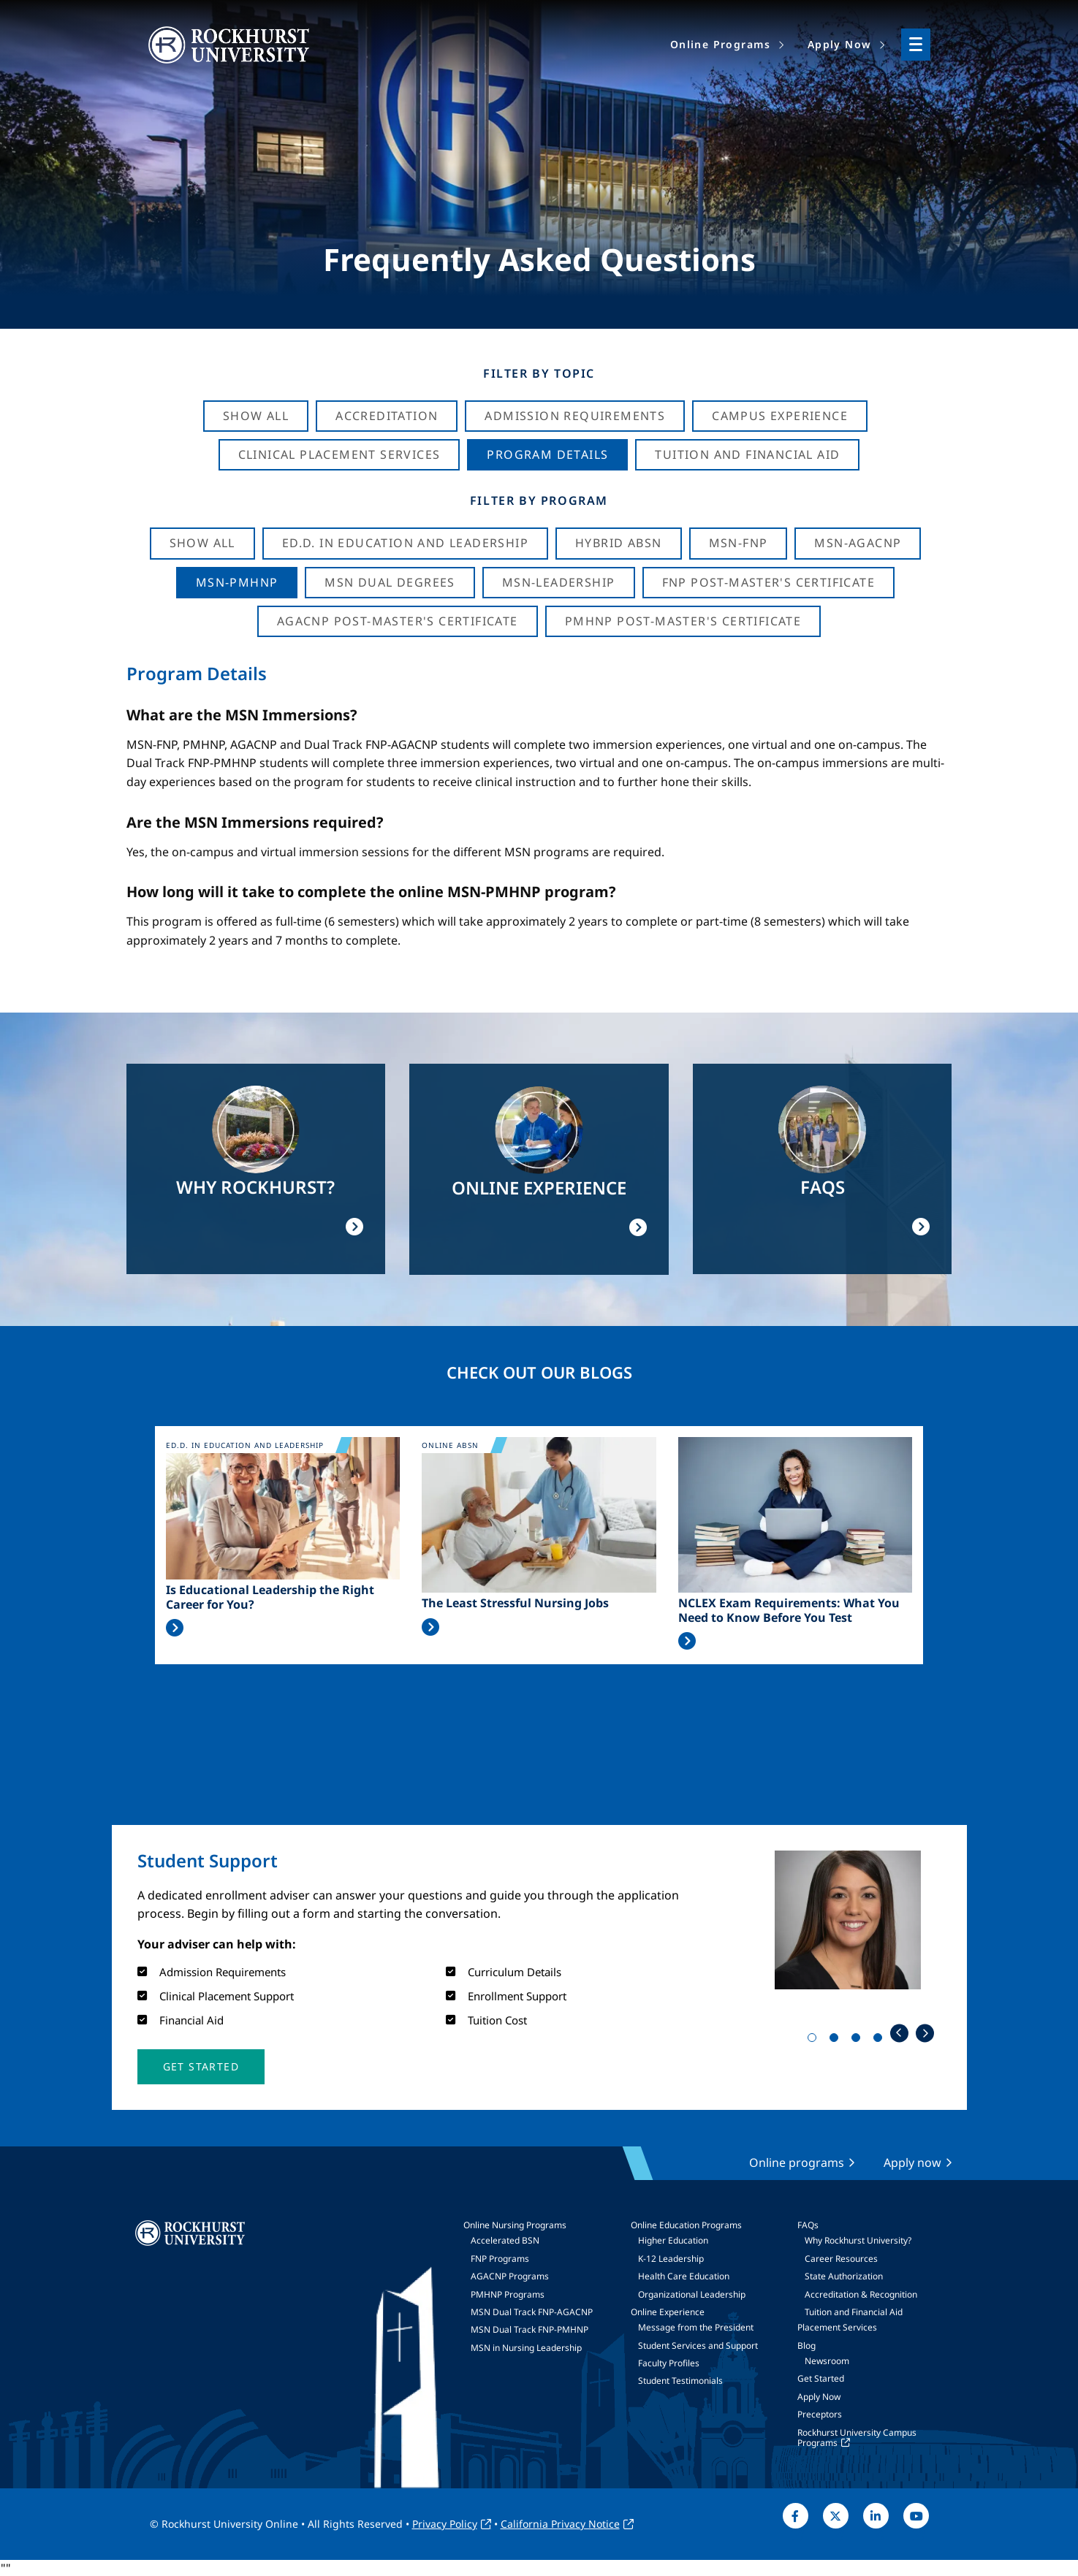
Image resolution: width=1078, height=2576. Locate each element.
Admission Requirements (575, 416)
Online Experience (668, 2312)
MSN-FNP (738, 543)
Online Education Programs (686, 2225)
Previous (899, 2033)
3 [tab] (858, 2040)
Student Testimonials (680, 2380)
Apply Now (818, 2396)
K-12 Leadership (671, 2258)
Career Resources (841, 2258)
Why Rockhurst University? (858, 2240)
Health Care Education (683, 2276)
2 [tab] (837, 2040)
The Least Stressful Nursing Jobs (515, 1603)
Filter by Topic (539, 373)
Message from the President (696, 2327)
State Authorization (844, 2276)
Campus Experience (780, 416)
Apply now (912, 2162)
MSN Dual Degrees (389, 582)
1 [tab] (815, 2040)
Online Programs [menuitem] (720, 44)
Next (925, 2033)
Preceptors (819, 2414)
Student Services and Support (698, 2345)
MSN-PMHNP (237, 582)
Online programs (796, 2162)
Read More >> (174, 1627)
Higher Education (673, 2240)
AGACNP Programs (510, 2276)
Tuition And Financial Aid (747, 454)
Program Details (547, 454)
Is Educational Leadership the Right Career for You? (270, 1597)
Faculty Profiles (668, 2363)
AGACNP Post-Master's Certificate (397, 621)
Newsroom (827, 2361)
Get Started (820, 2378)
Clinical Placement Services (339, 454)
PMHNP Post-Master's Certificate (683, 621)
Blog (806, 2345)
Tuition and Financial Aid (854, 2312)
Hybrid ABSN (618, 543)
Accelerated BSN (505, 2240)
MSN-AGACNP (857, 543)
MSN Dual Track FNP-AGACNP (532, 2312)
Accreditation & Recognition (861, 2294)
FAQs (808, 2225)
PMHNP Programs (507, 2294)
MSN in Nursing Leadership (526, 2347)
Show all (202, 543)
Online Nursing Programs (514, 2225)
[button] (201, 2066)
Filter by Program (539, 500)
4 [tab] (880, 2040)
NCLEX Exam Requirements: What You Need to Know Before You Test (789, 1610)
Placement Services (837, 2327)
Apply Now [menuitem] (840, 44)
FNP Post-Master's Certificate (769, 582)
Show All (256, 416)
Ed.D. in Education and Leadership (405, 543)
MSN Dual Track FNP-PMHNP (529, 2329)
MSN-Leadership (558, 582)
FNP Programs (500, 2258)
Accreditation (386, 416)
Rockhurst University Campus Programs (856, 2437)
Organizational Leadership (691, 2294)
